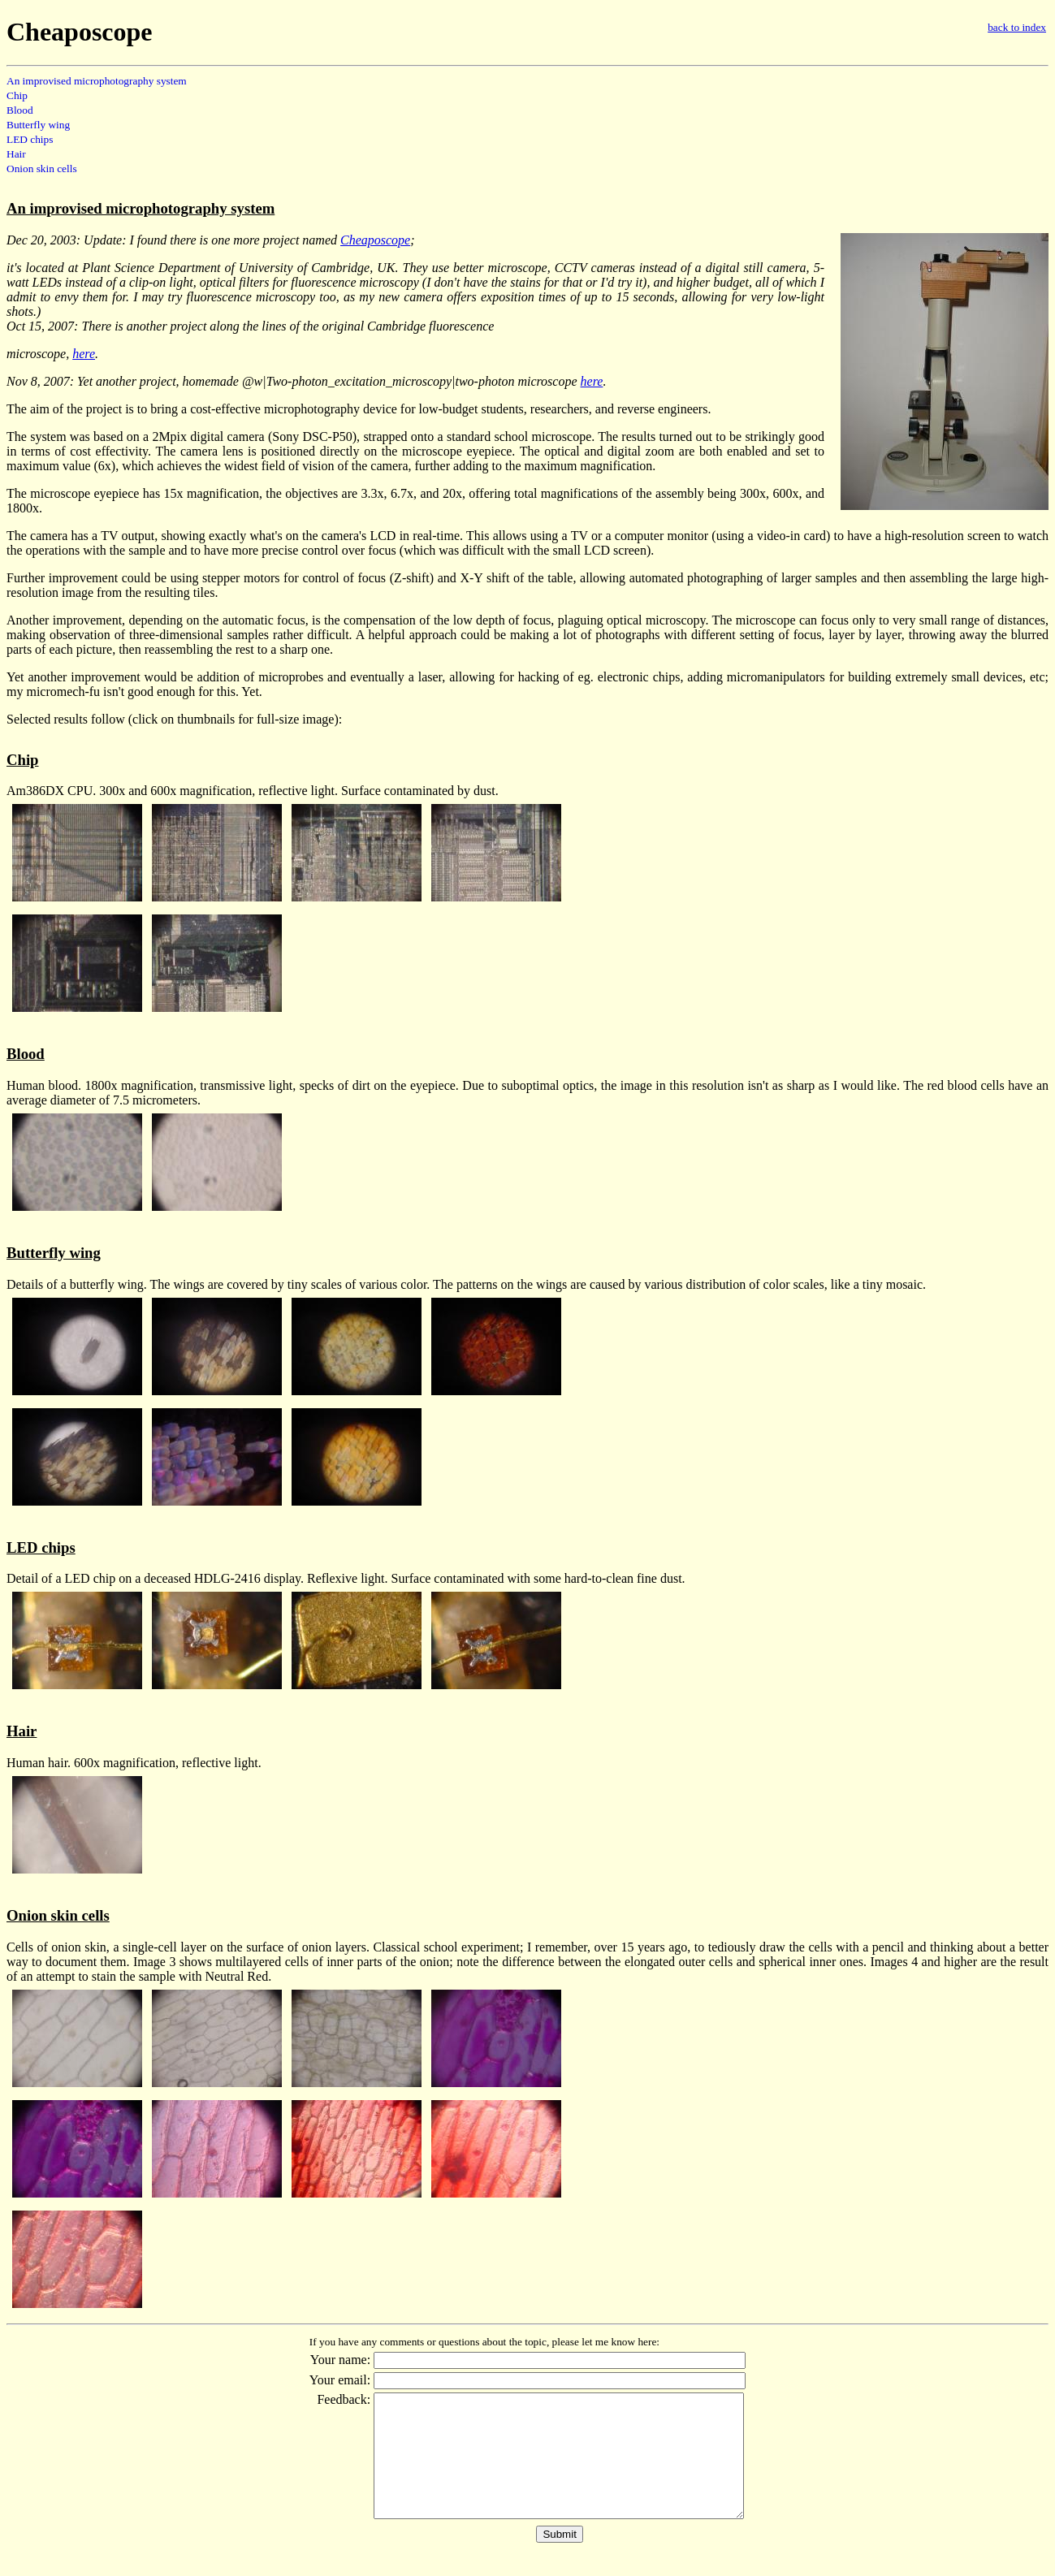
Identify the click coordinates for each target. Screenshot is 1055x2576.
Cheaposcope (375, 240)
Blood (19, 110)
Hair (16, 154)
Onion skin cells (41, 168)
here (83, 354)
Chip (17, 95)
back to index (1017, 27)
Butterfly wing (38, 125)
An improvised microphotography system (96, 81)
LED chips (29, 139)
